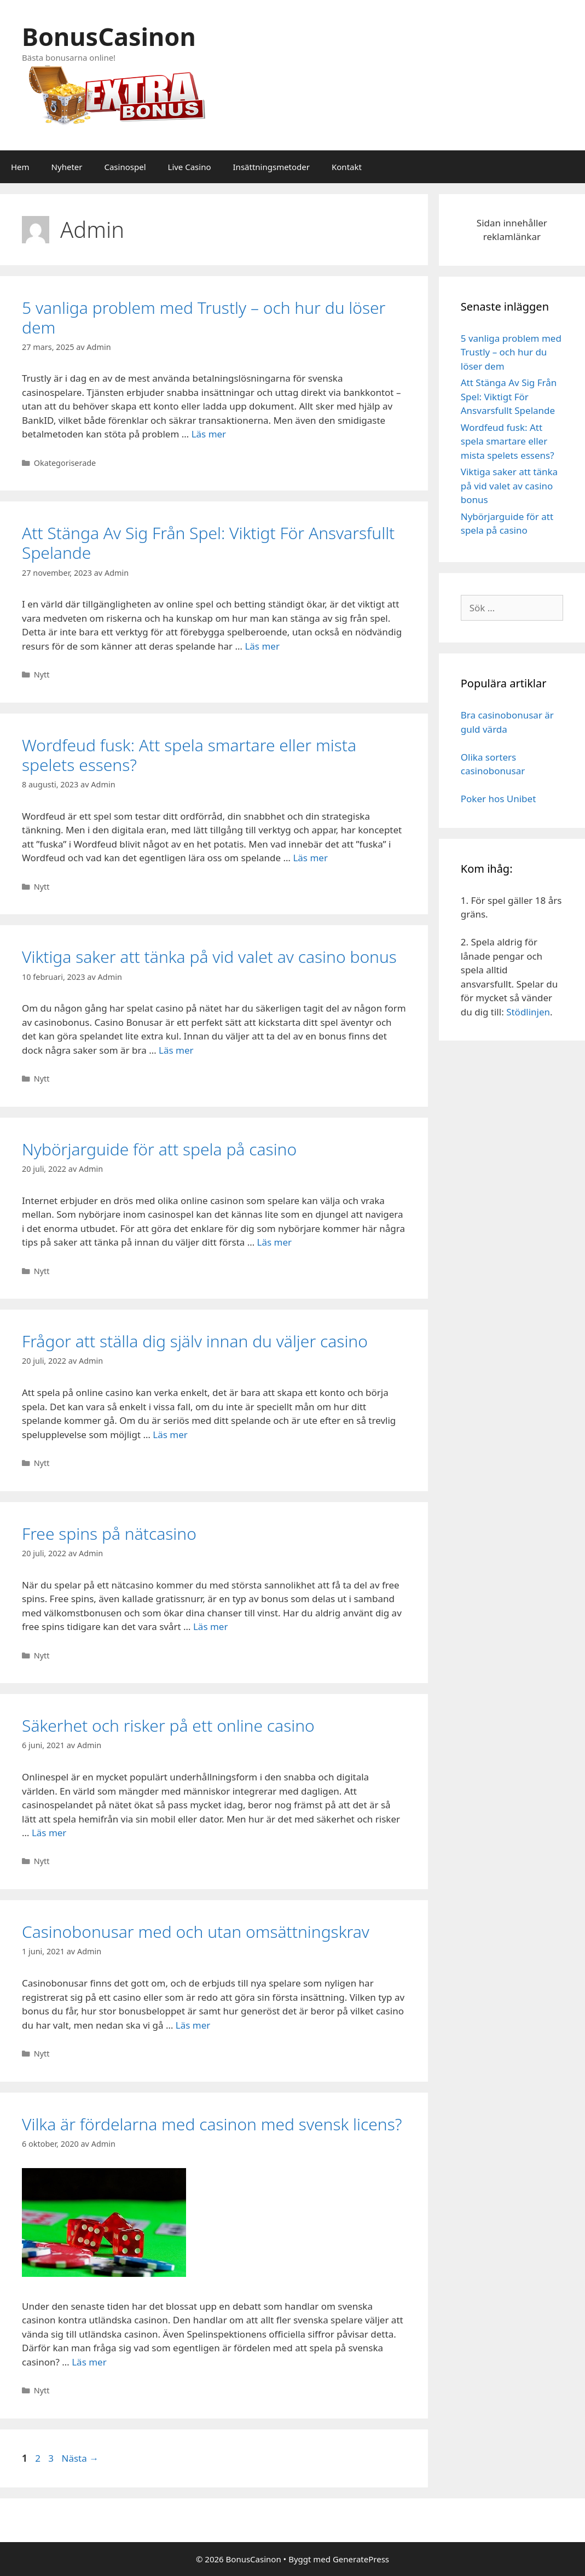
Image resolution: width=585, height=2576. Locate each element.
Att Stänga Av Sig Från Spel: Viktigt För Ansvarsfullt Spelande (208, 543)
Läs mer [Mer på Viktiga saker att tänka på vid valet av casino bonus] (176, 1050)
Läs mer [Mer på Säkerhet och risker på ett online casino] (49, 1832)
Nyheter (67, 166)
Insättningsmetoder (271, 166)
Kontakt (347, 166)
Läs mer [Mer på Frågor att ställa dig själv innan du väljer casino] (170, 1434)
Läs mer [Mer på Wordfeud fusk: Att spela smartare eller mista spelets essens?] (310, 857)
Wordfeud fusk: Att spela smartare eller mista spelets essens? (189, 755)
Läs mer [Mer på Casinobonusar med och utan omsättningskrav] (193, 2025)
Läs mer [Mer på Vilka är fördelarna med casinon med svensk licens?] (89, 2362)
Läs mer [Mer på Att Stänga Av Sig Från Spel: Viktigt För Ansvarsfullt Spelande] (262, 646)
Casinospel (125, 166)
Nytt (42, 674)
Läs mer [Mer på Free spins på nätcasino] (210, 1626)
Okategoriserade (65, 463)
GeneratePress (361, 2559)
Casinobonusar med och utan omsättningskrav (195, 1931)
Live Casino (189, 166)
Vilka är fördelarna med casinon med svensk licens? (212, 2124)
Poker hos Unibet (498, 798)
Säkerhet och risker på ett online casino (168, 1725)
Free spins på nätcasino (109, 1533)
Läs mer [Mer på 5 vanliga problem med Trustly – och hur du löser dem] (209, 434)
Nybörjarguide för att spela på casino (159, 1149)
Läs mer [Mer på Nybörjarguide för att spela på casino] (274, 1242)
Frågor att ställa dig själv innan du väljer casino (195, 1341)
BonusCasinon (109, 36)
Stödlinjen (528, 1012)
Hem (20, 166)
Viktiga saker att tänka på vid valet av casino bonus (209, 956)
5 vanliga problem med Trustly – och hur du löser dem (203, 317)
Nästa (80, 2458)
